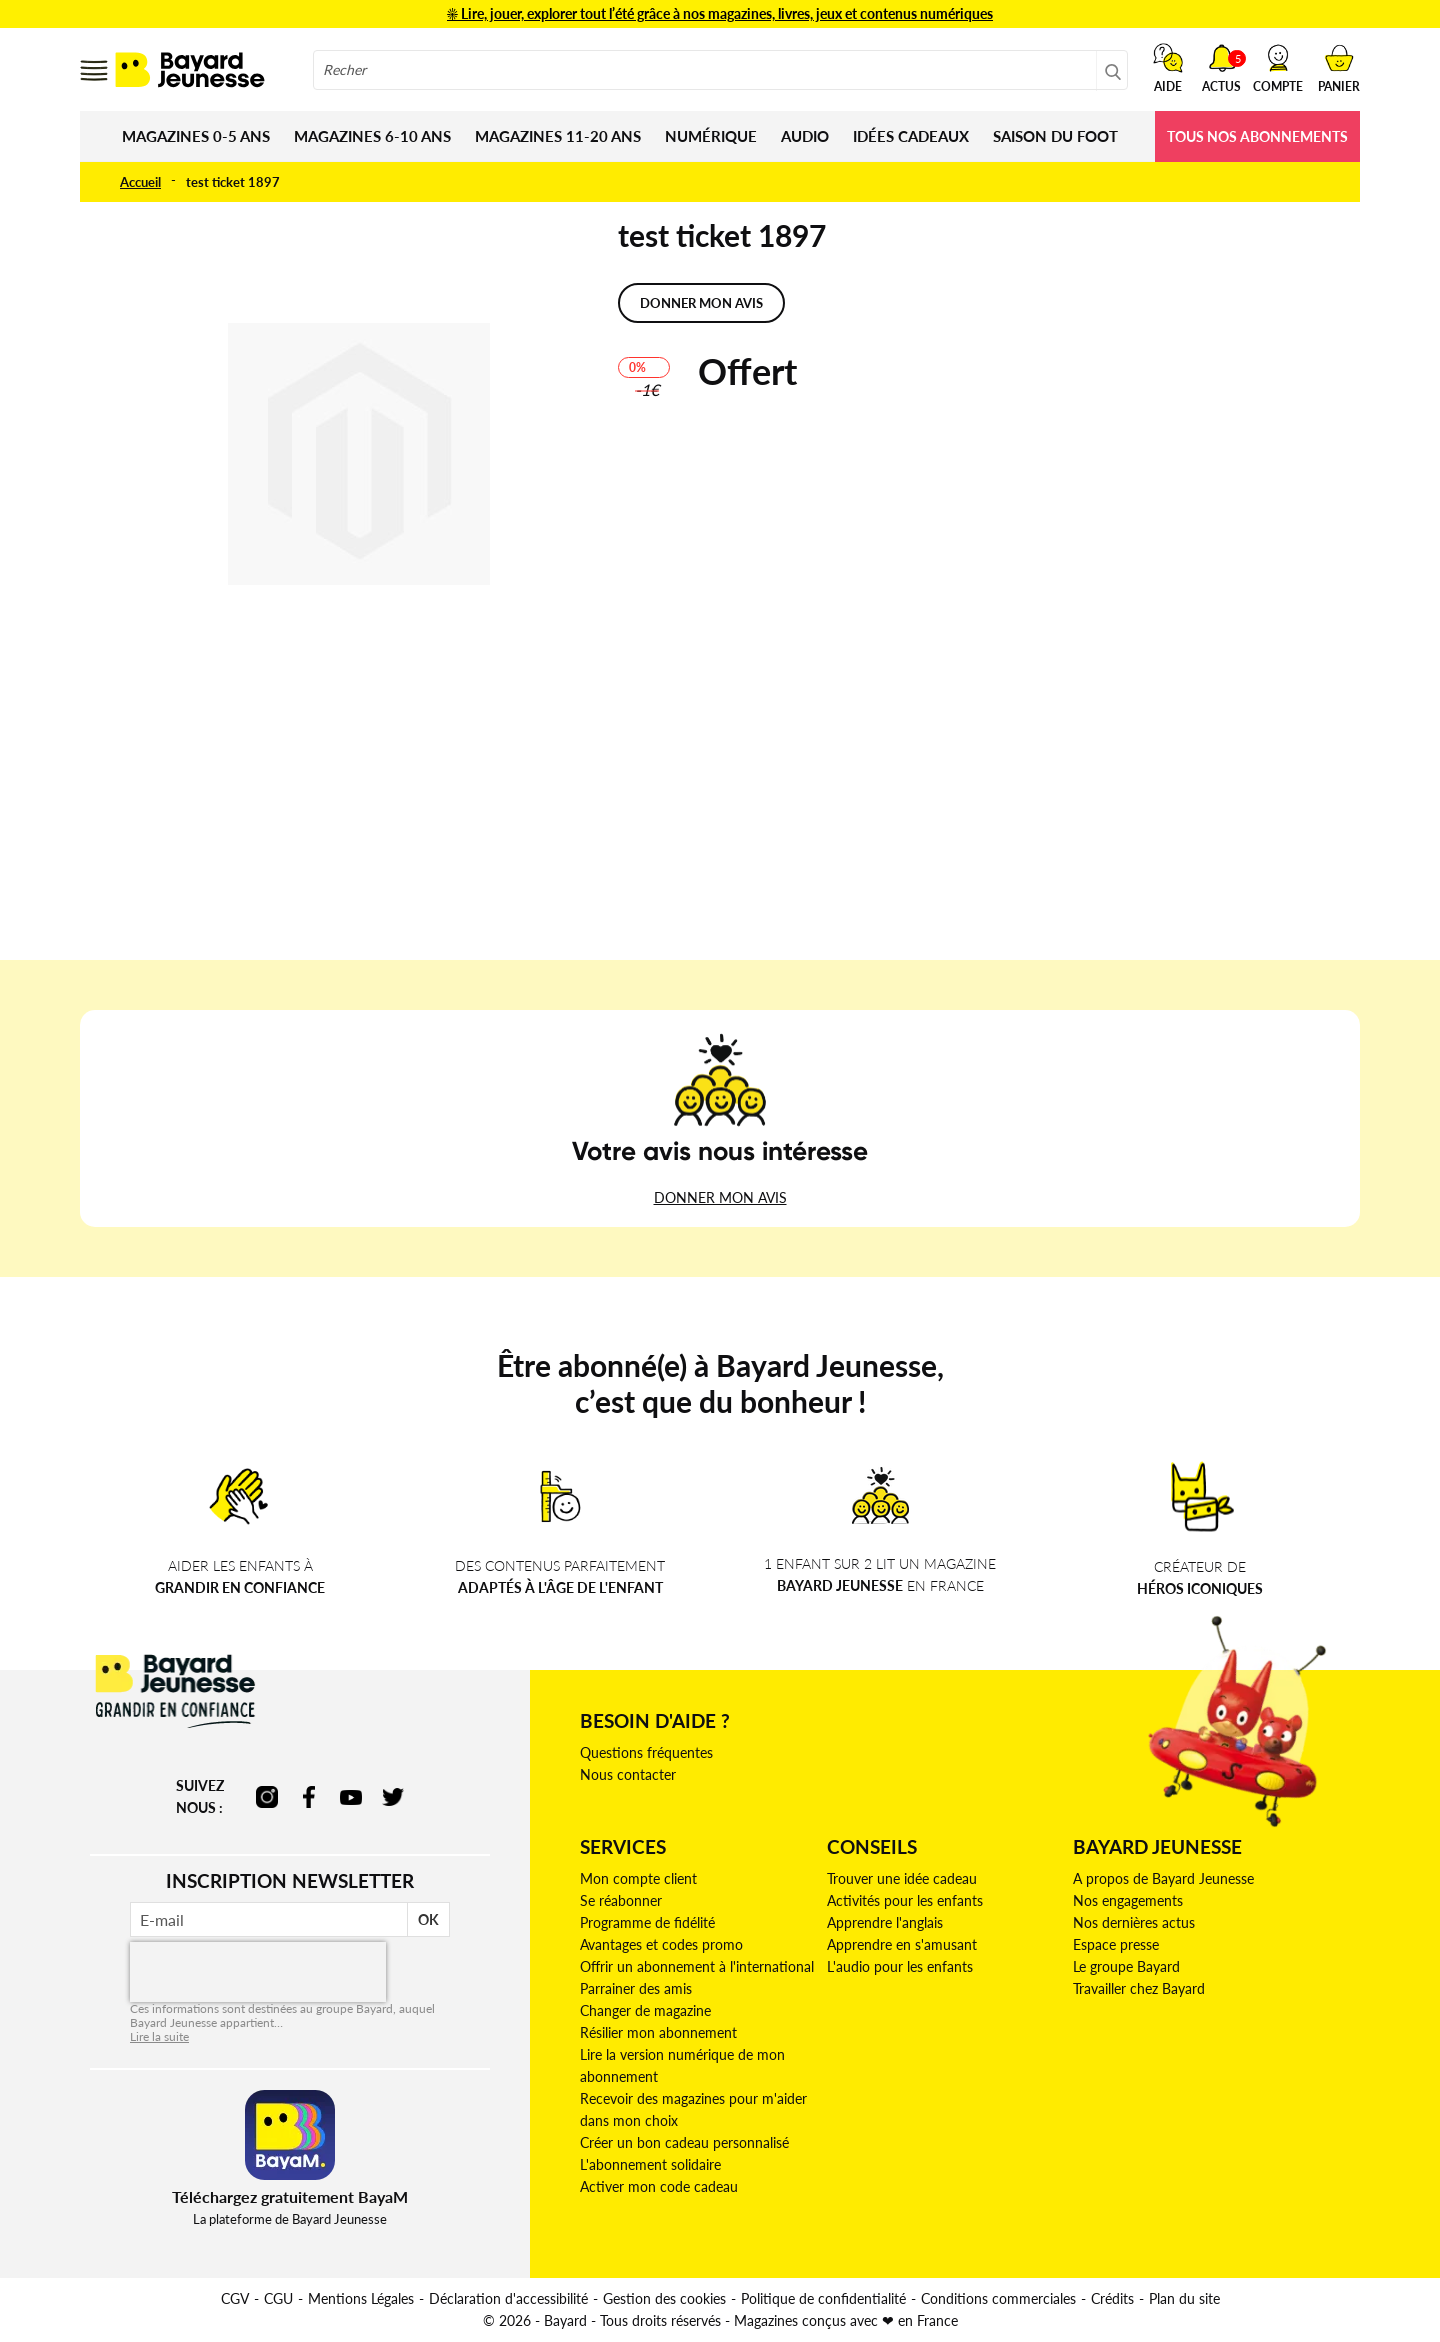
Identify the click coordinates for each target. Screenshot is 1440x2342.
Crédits (1112, 2298)
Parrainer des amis (636, 1988)
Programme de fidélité (647, 1922)
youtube (351, 1797)
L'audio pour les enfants (900, 1966)
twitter (393, 1797)
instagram (267, 1797)
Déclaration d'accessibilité (508, 2298)
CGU (278, 2298)
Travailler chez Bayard (1139, 1988)
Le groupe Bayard (1126, 1966)
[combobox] (720, 70)
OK (428, 1919)
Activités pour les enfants (905, 1900)
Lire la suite (159, 2036)
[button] (1278, 68)
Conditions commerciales (998, 2298)
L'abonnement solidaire (650, 2164)
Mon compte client (638, 1878)
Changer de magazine (645, 2010)
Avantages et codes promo (661, 1944)
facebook (309, 1797)
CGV (235, 2298)
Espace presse (1116, 1944)
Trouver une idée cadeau (902, 1878)
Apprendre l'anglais (885, 1922)
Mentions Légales (361, 2298)
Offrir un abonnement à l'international (697, 1966)
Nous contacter (628, 1774)
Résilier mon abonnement (658, 2032)
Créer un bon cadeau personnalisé (684, 2142)
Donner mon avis (701, 303)
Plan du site (1184, 2298)
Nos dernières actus (1134, 1922)
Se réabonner (621, 1900)
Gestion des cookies (664, 2298)
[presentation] (258, 1972)
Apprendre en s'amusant (902, 1944)
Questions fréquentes (646, 1752)
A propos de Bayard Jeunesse (1163, 1878)
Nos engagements (1128, 1900)
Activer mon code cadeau (659, 2186)
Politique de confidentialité (823, 2298)
